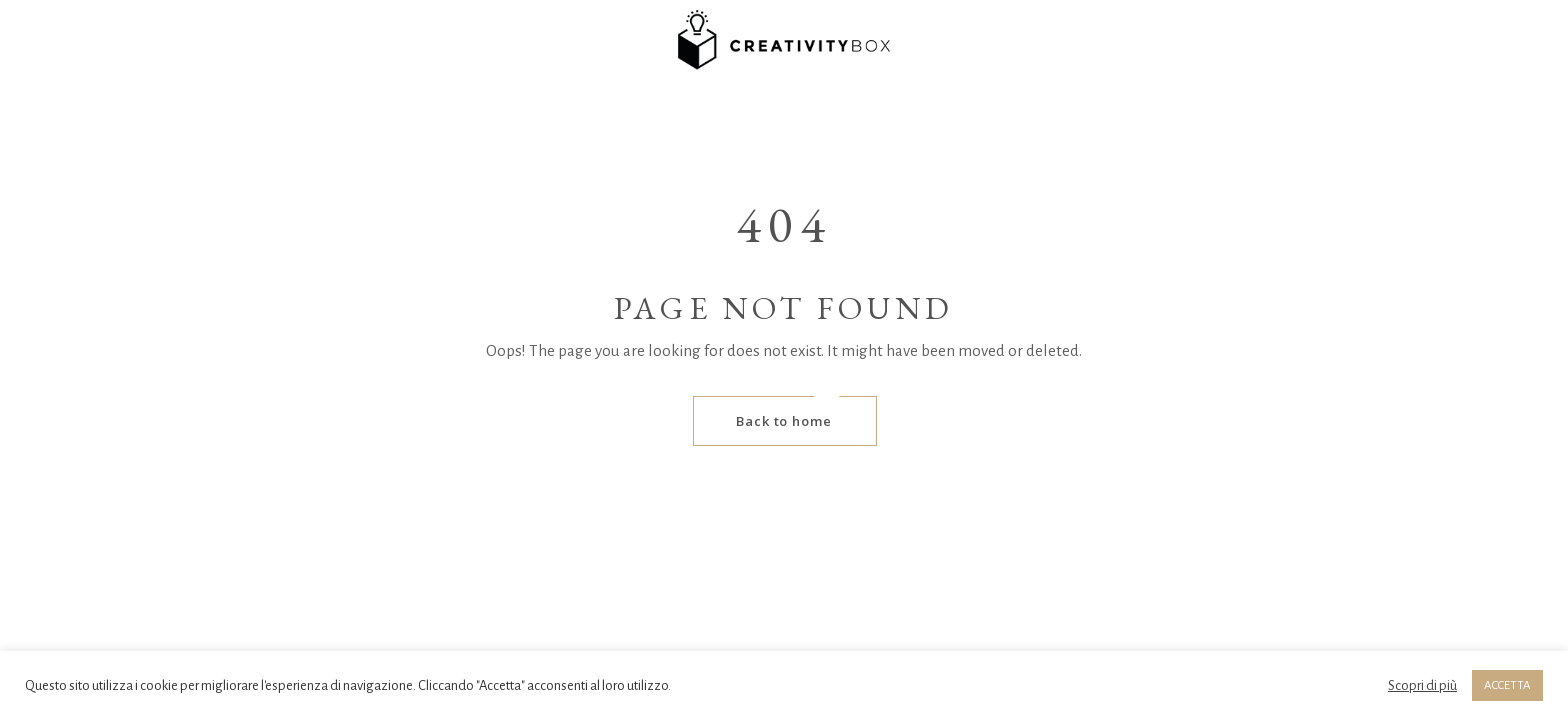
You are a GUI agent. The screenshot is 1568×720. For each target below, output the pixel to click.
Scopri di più (1422, 685)
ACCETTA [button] (1507, 685)
